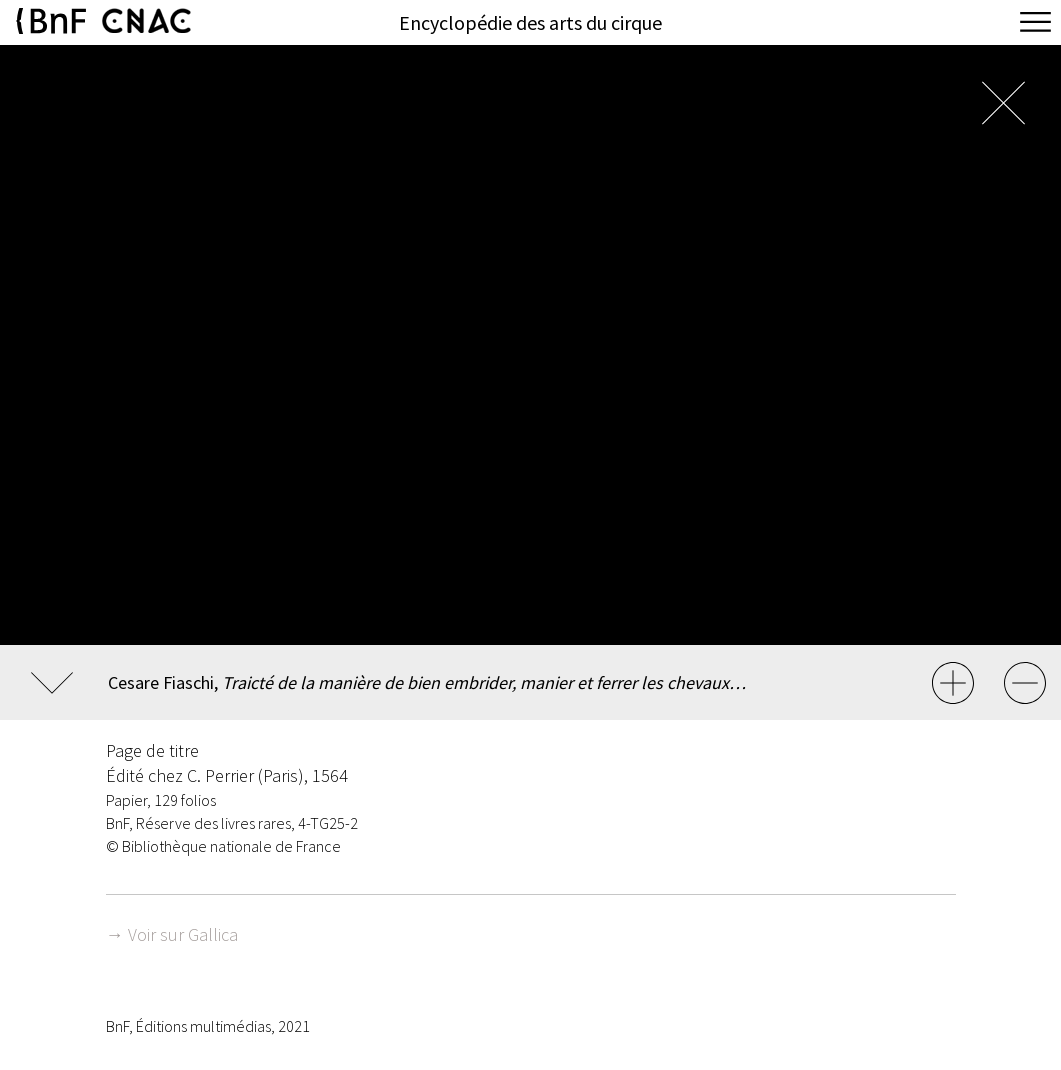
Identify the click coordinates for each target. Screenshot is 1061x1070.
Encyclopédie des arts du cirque (530, 22)
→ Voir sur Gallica (172, 934)
